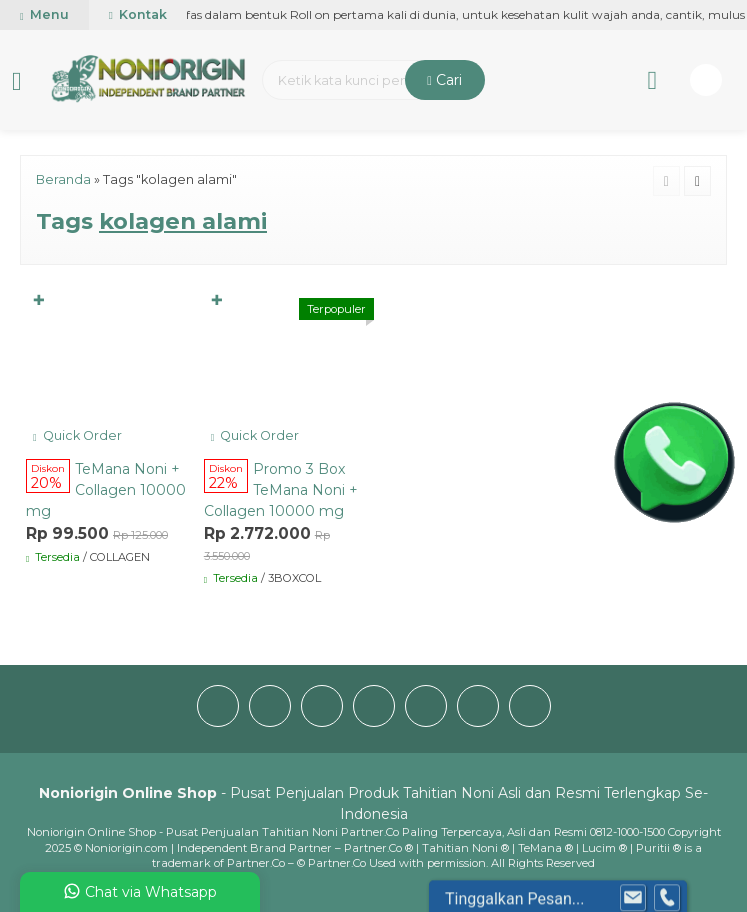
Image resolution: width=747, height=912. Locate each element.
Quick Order (77, 435)
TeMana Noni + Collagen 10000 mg (106, 490)
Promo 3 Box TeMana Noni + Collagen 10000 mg (281, 490)
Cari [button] (444, 80)
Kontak (138, 14)
